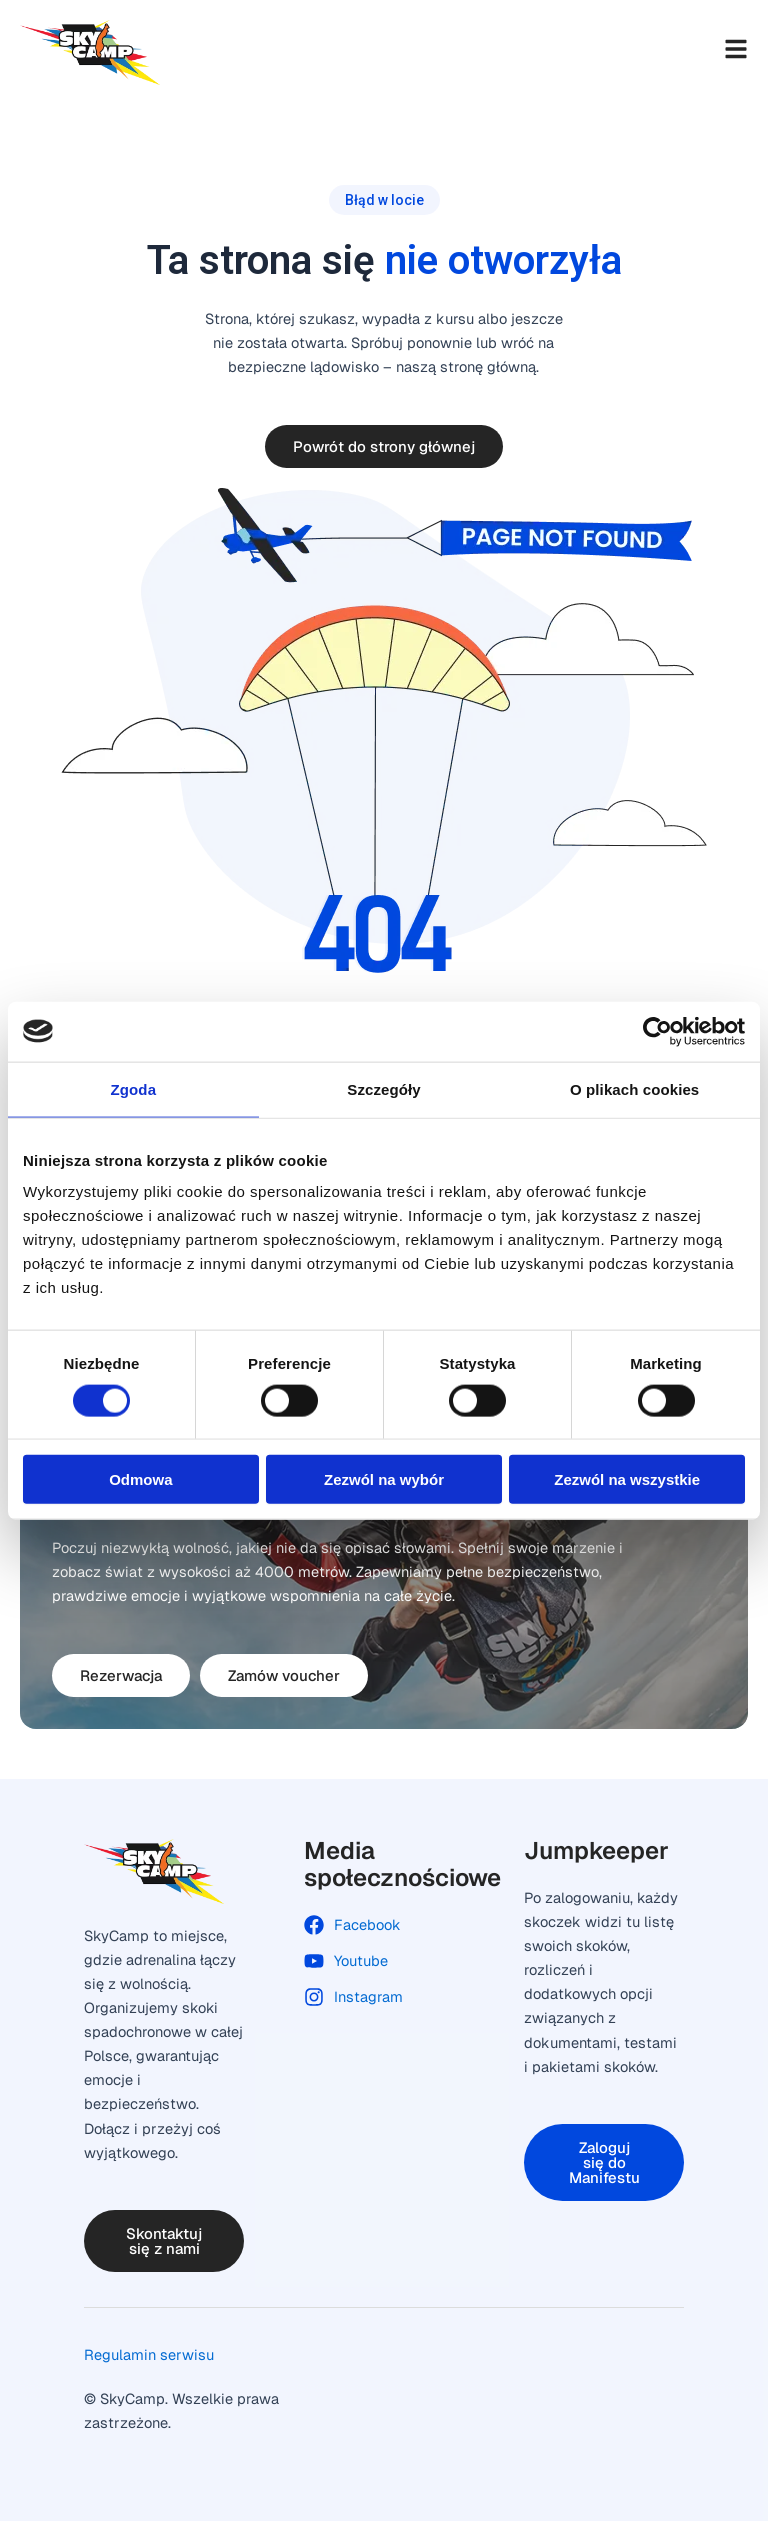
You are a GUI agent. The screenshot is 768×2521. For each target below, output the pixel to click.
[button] (384, 200)
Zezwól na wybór (384, 1479)
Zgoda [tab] (134, 1088)
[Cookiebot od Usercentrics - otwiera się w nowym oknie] (657, 1031)
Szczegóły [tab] (383, 1088)
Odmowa (140, 1479)
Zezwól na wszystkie (627, 1479)
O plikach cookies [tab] (634, 1088)
